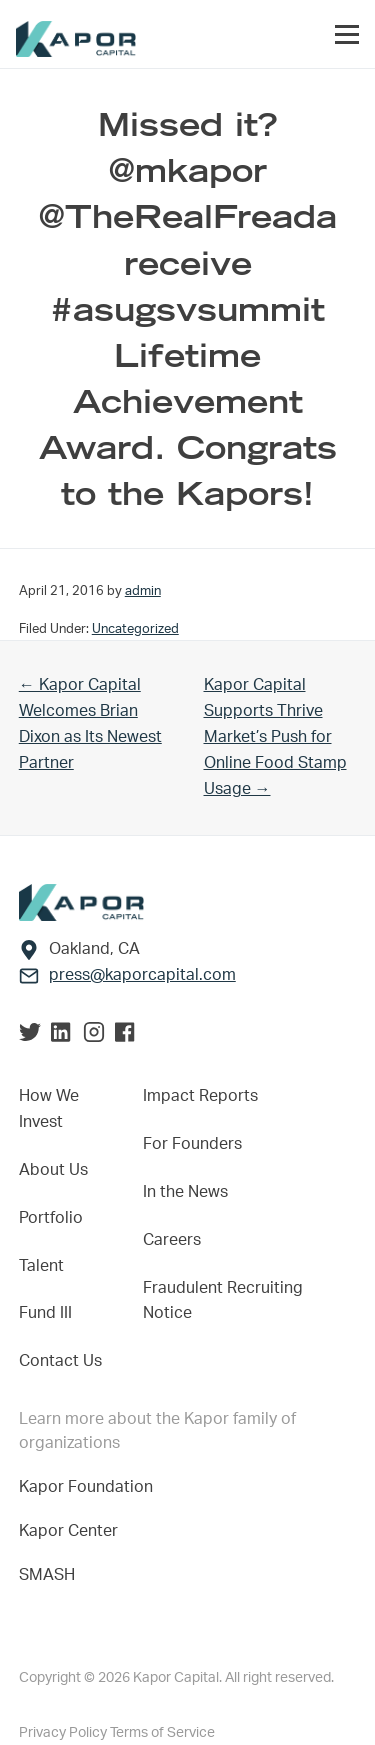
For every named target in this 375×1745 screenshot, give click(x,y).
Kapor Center (72, 1531)
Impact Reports (200, 1096)
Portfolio (51, 1218)
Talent (41, 1266)
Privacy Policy (64, 1733)
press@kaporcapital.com (142, 975)
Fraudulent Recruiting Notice (223, 1301)
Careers (172, 1240)
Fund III (45, 1313)
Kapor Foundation (90, 1487)
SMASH (47, 1575)
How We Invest (49, 1109)
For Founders (192, 1144)
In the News (185, 1192)
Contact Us (60, 1361)
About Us (53, 1170)
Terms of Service (162, 1733)
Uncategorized (135, 629)
